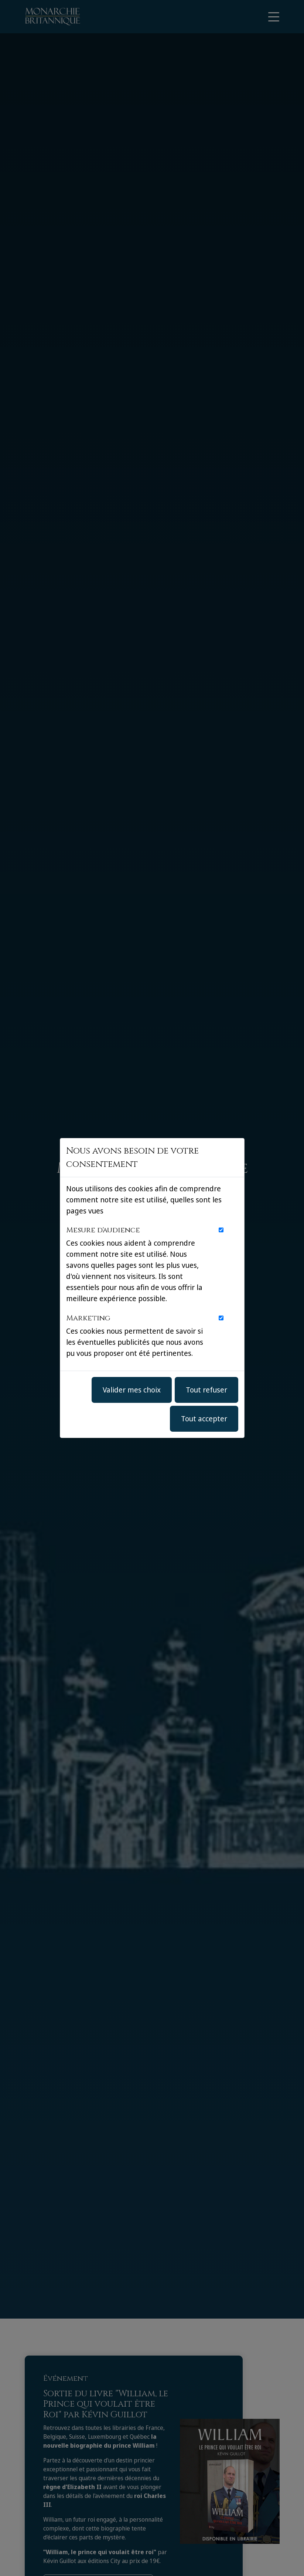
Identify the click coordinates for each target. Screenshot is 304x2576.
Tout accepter (204, 1419)
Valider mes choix (132, 1390)
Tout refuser (206, 1390)
